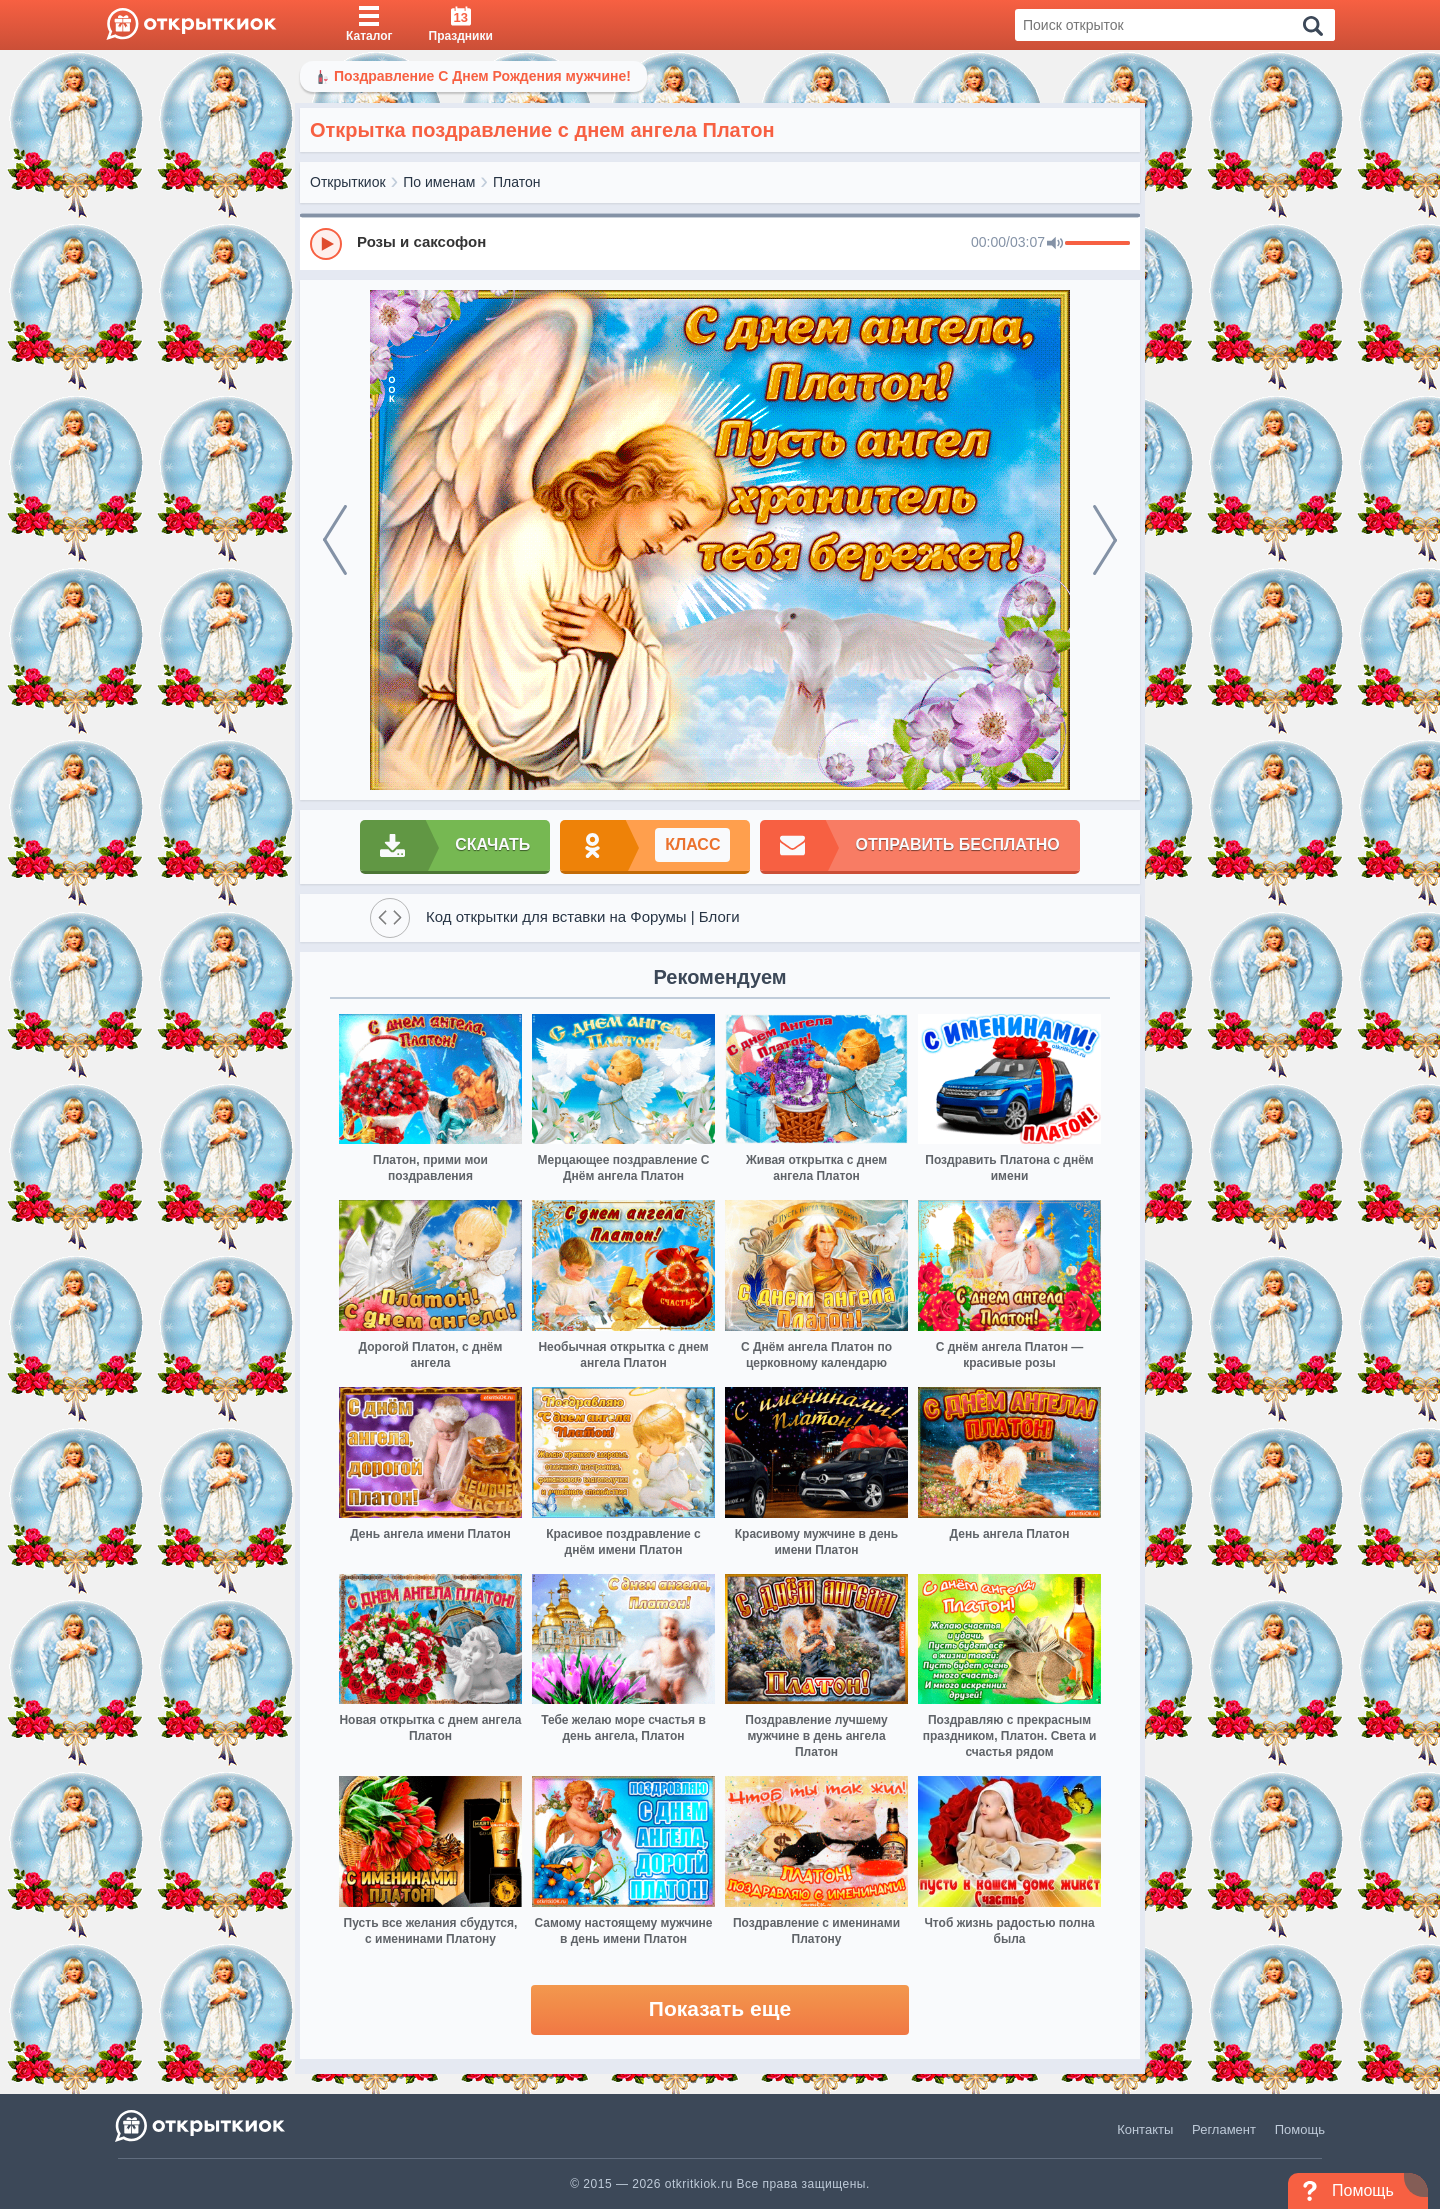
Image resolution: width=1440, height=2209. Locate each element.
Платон (516, 182)
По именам (439, 182)
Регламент (1224, 2129)
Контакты (1145, 2129)
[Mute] (1055, 244)
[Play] (326, 244)
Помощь (1300, 2129)
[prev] (335, 540)
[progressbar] (1097, 244)
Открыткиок (348, 182)
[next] (1105, 540)
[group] (720, 243)
